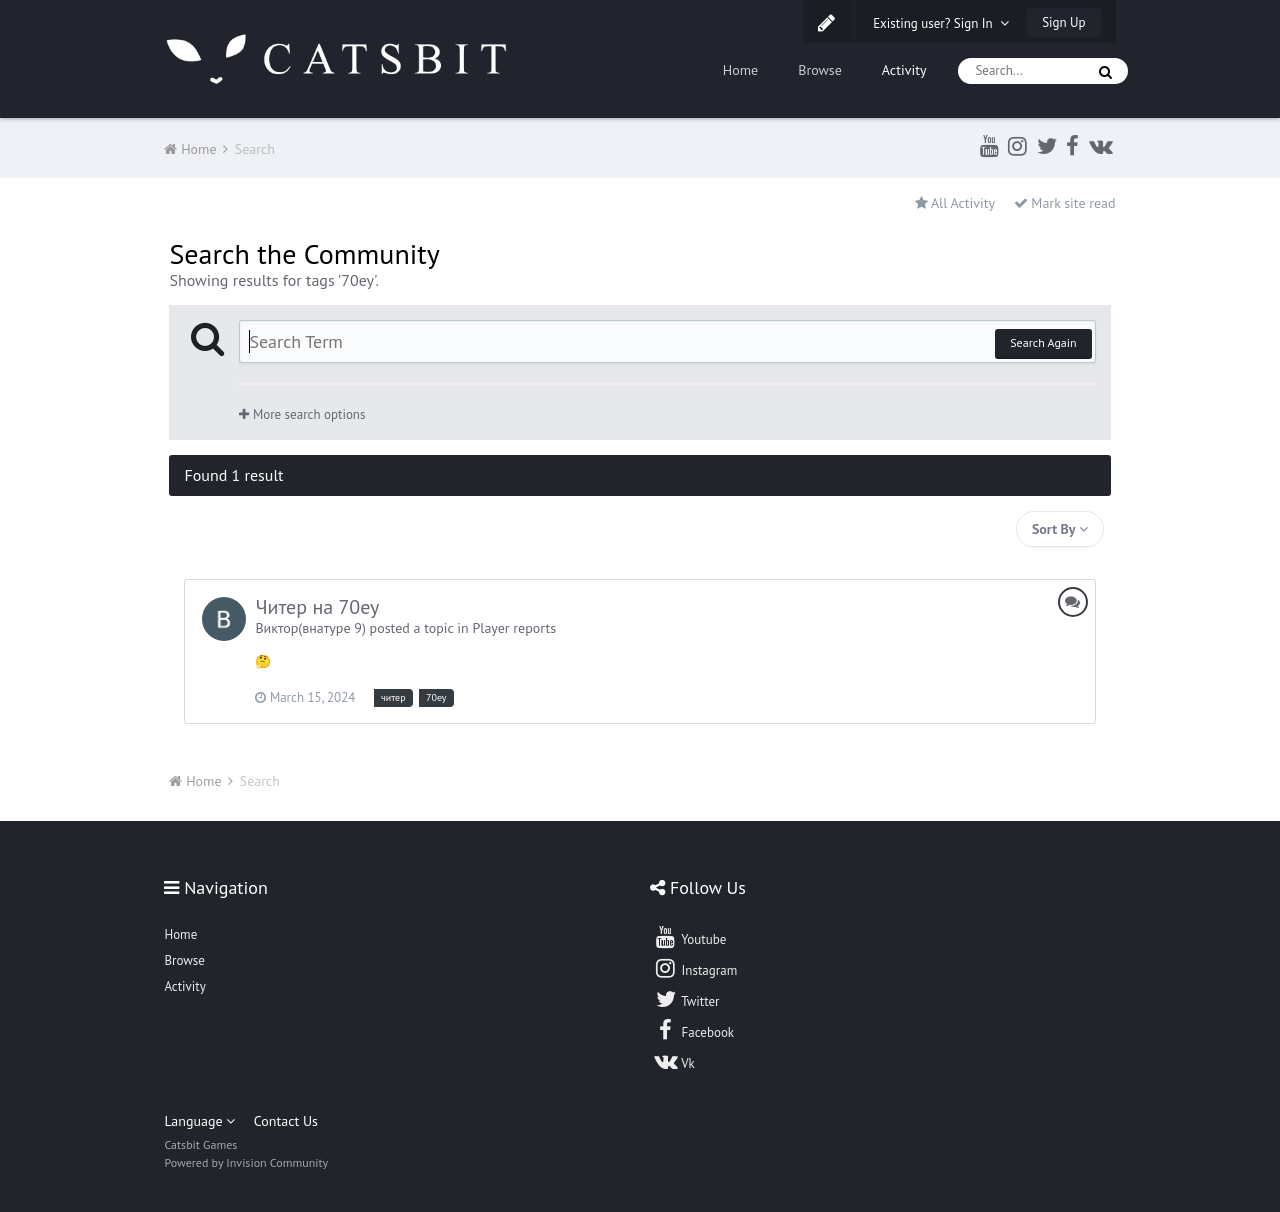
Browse (820, 70)
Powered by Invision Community (246, 1162)
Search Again (1043, 342)
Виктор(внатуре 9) (310, 628)
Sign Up (1063, 22)
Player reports (514, 628)
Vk (674, 1061)
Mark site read (1065, 203)
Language (199, 1121)
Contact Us (286, 1121)
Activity (904, 70)
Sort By (1060, 529)
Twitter (686, 999)
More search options (302, 414)
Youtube (689, 937)
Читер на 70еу (317, 607)
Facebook (693, 1030)
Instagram (695, 968)
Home (740, 70)
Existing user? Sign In (941, 23)
